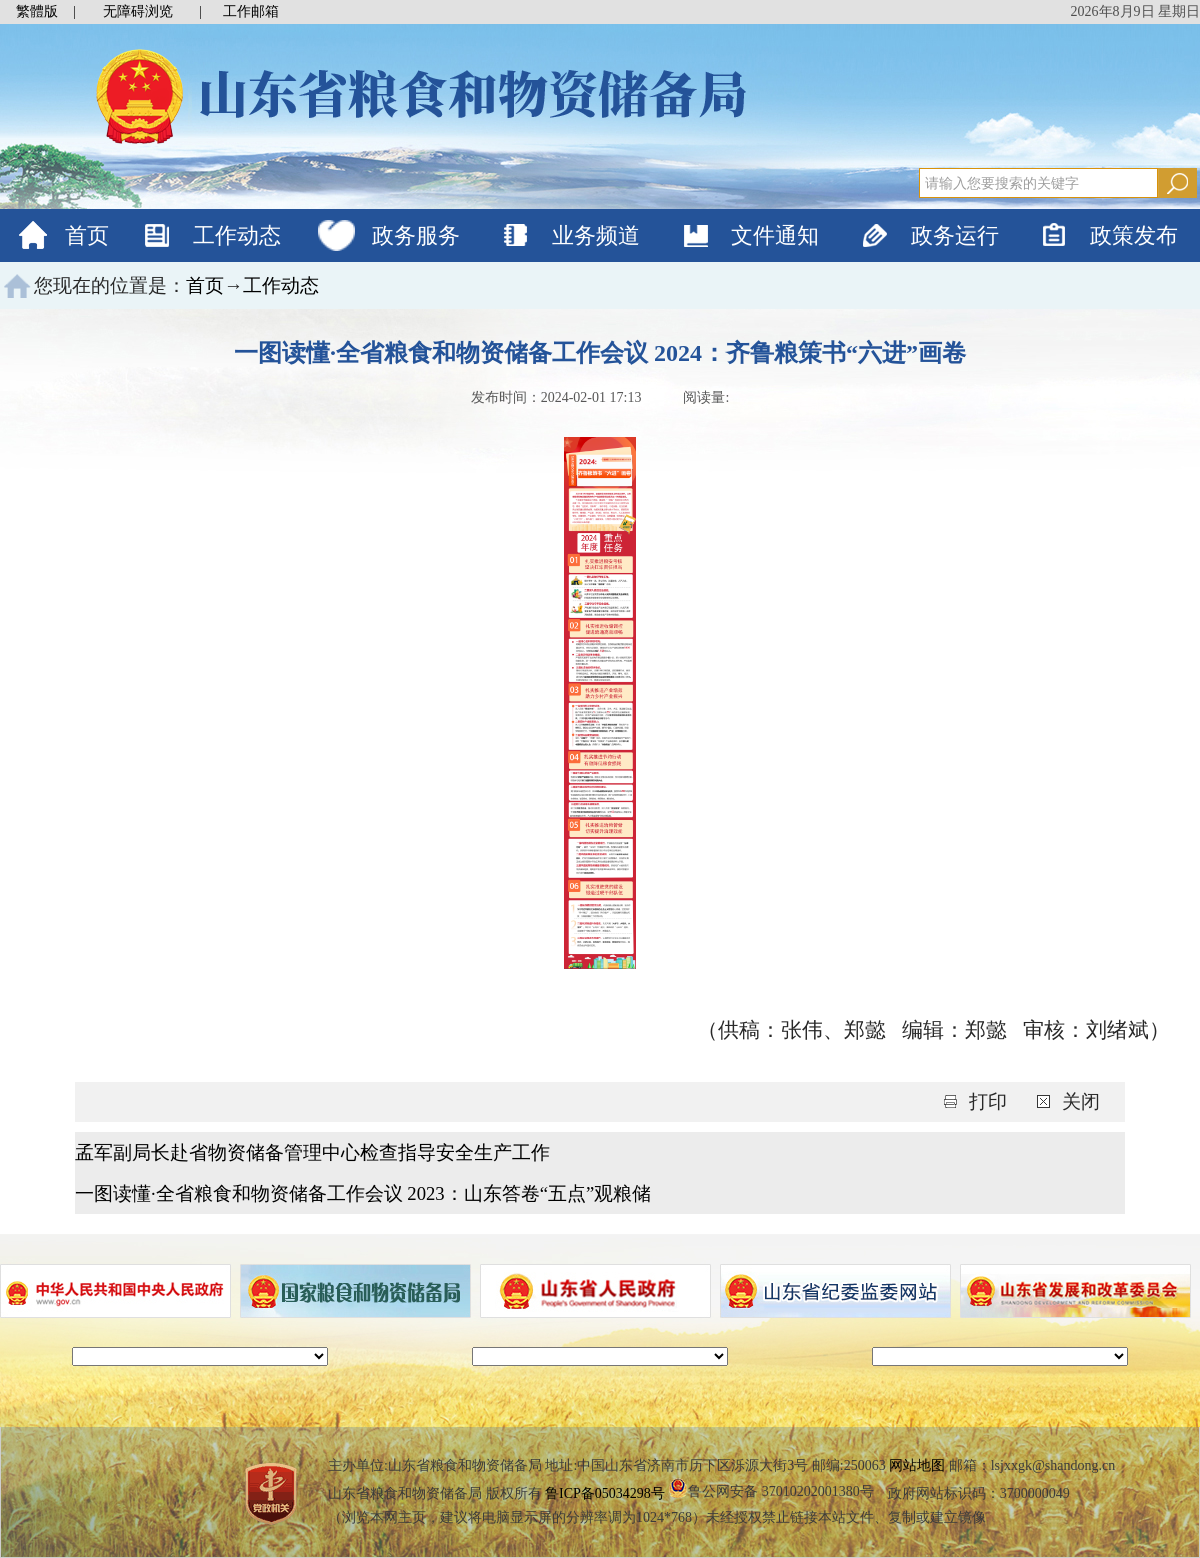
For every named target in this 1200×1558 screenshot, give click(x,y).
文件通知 (775, 235)
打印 (990, 1101)
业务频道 (596, 235)
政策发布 (1134, 235)
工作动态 (237, 235)
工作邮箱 (251, 11)
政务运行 (955, 235)
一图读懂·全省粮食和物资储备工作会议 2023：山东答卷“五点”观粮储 (363, 1193)
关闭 (1081, 1101)
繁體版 (37, 11)
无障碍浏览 (138, 11)
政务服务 (416, 235)
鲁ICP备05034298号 (605, 1493)
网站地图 (917, 1465)
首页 (87, 235)
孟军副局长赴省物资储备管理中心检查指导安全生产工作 (312, 1152)
